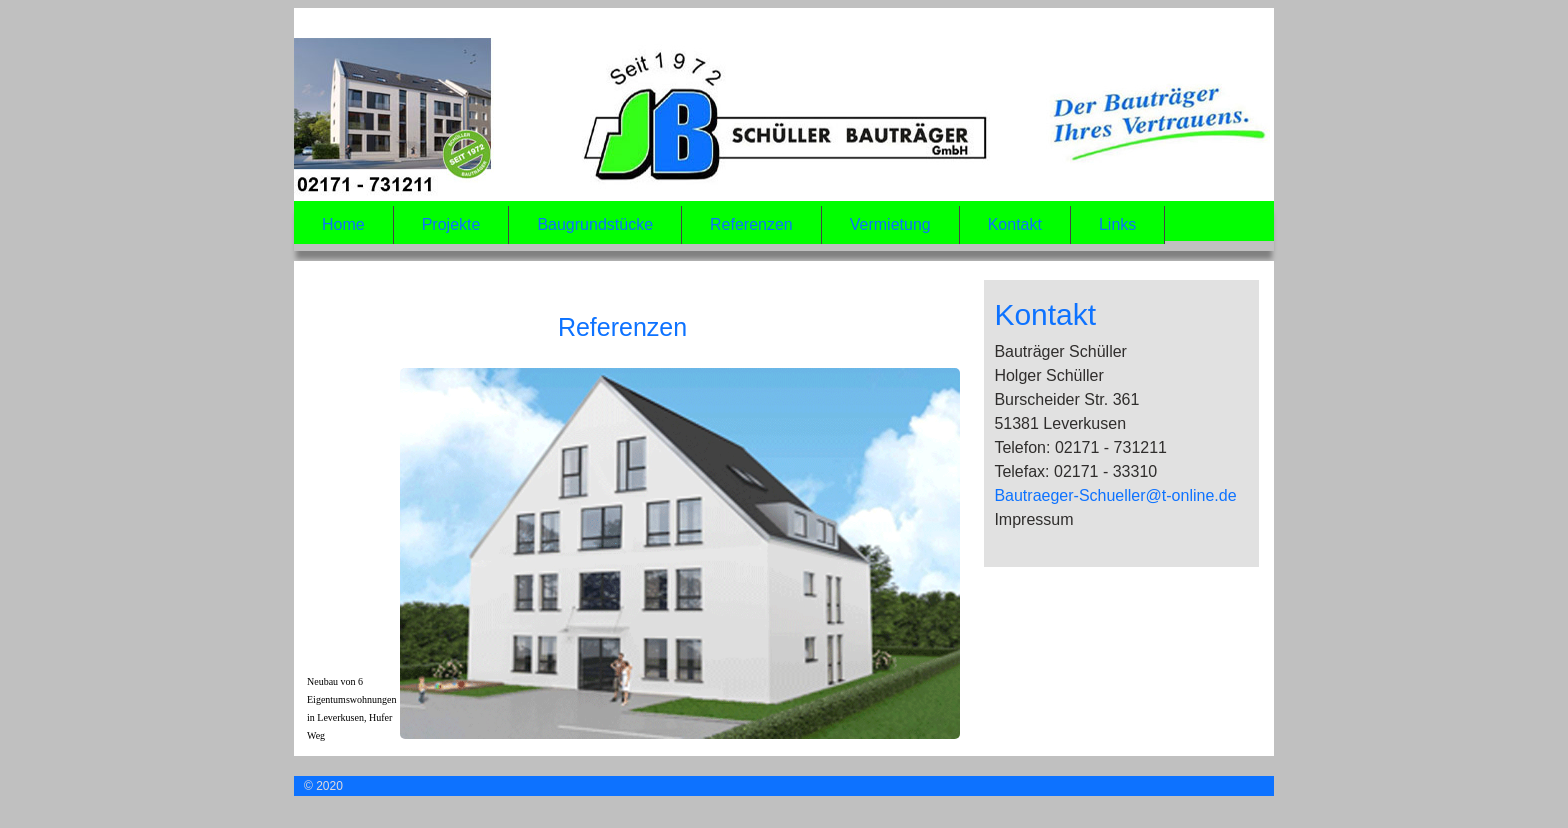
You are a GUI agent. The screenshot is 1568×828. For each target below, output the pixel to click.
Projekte (451, 224)
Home (343, 224)
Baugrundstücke (595, 224)
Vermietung (890, 224)
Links (1117, 224)
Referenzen (751, 224)
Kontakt (1015, 224)
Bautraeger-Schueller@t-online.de (1115, 495)
